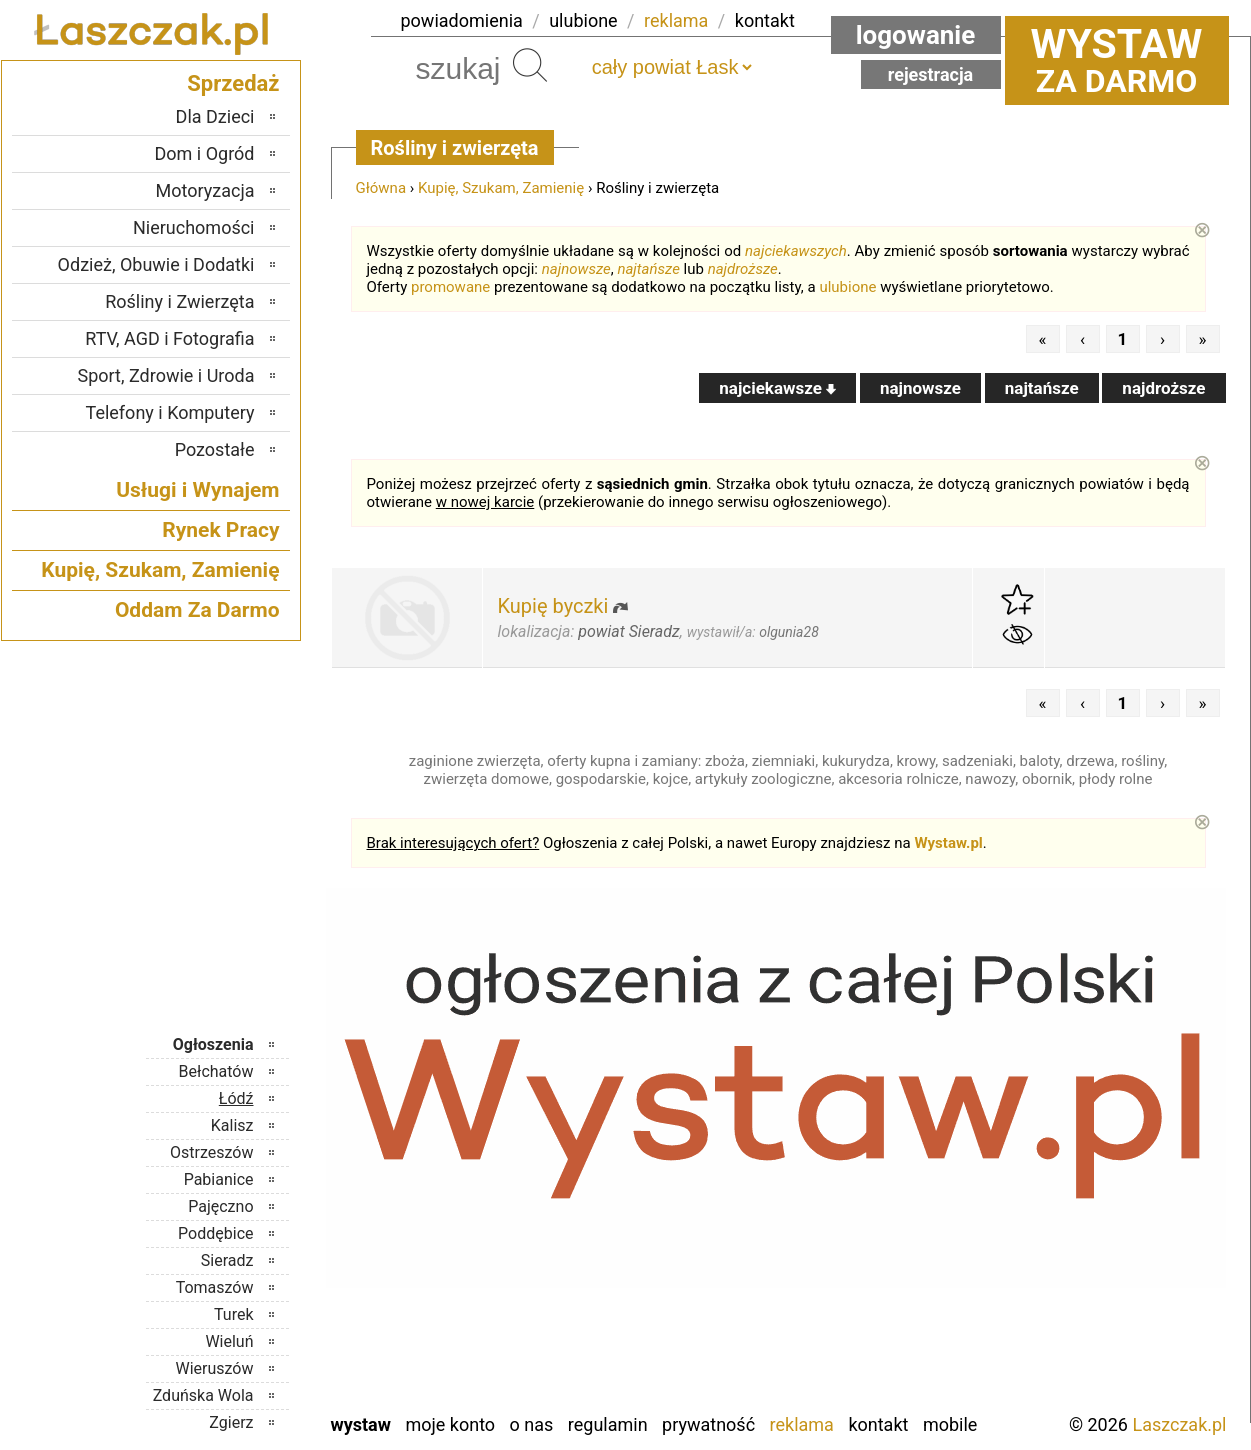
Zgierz (231, 1422)
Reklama (802, 1424)
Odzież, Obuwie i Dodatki (156, 264)
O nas (532, 1424)
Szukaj (530, 65)
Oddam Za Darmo (197, 610)
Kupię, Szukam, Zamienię (501, 188)
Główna (381, 188)
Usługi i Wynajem (197, 490)
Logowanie (916, 35)
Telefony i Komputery (170, 412)
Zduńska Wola (203, 1395)
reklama (676, 20)
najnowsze (576, 269)
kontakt (765, 20)
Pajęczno (220, 1206)
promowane (450, 287)
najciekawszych (796, 251)
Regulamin (608, 1424)
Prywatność (708, 1424)
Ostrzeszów (211, 1152)
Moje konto (450, 1424)
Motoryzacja (205, 190)
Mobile (950, 1424)
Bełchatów (216, 1071)
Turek (234, 1314)
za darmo (1117, 60)
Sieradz (227, 1260)
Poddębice (215, 1233)
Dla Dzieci (215, 116)
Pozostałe (215, 449)
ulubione (583, 20)
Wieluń (229, 1341)
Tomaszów (215, 1287)
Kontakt (878, 1424)
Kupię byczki (553, 606)
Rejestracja (931, 74)
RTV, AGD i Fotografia (169, 338)
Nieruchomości (194, 227)
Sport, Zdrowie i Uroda (166, 375)
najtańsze (648, 269)
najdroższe (743, 269)
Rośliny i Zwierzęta (179, 301)
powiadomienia (462, 20)
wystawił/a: (753, 632)
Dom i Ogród (204, 153)
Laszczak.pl (1179, 1424)
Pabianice (219, 1179)
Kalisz (232, 1125)
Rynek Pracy (220, 530)
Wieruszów (214, 1368)
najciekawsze (777, 388)
